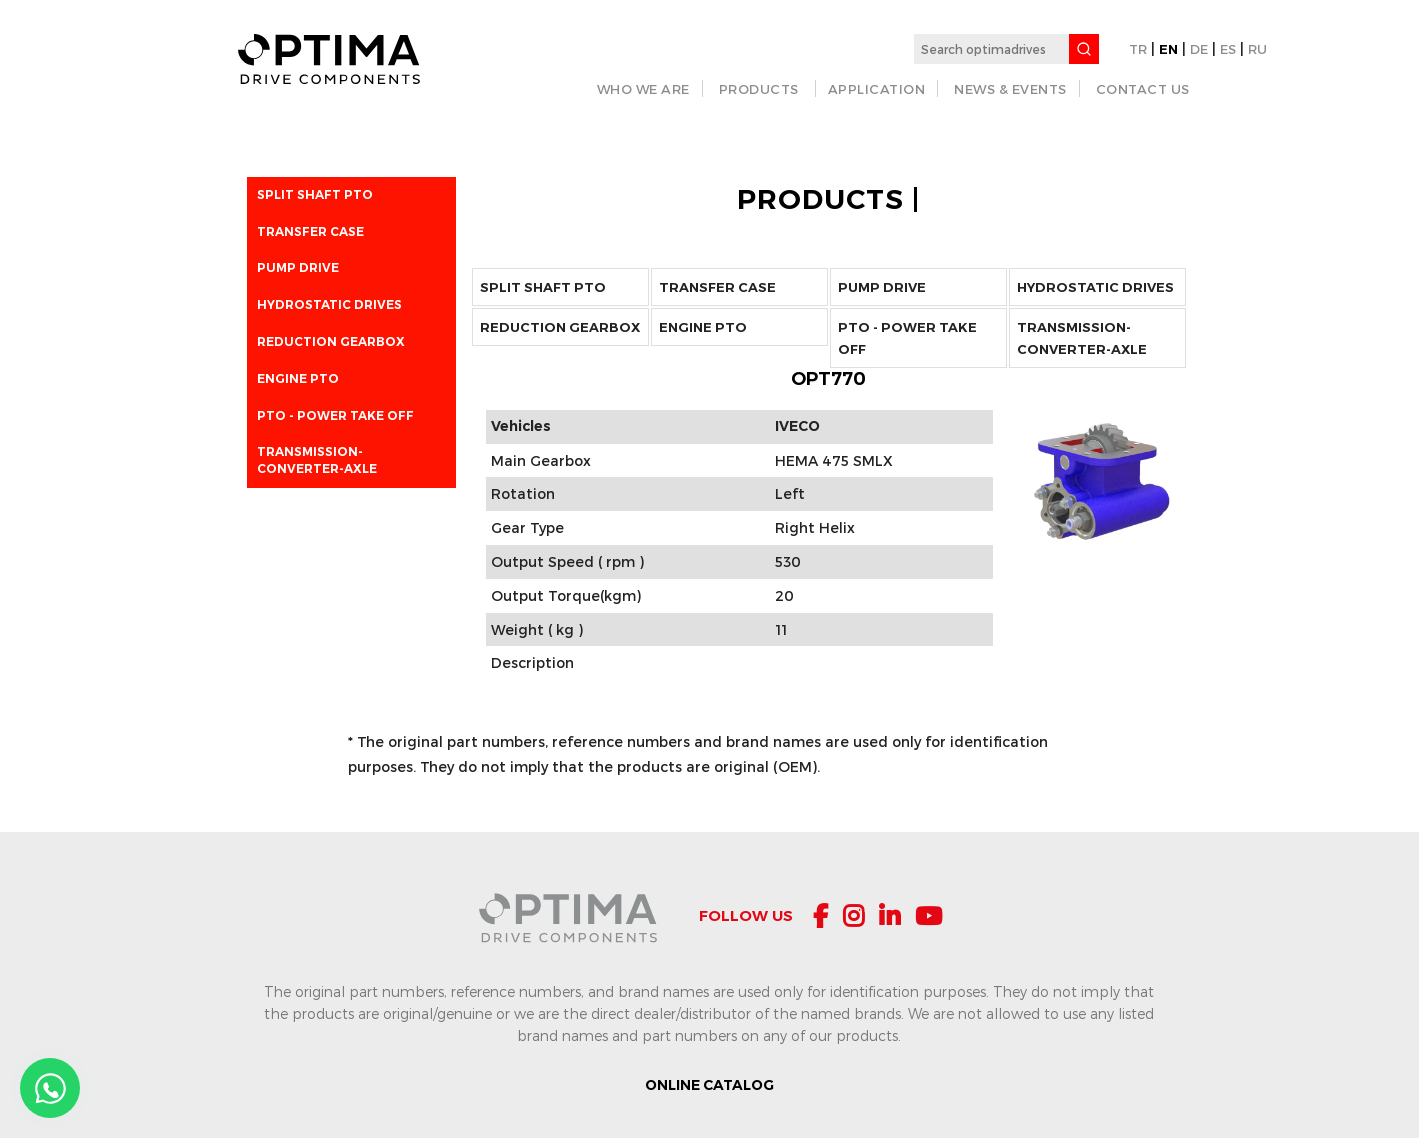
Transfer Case (310, 231)
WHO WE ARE (643, 89)
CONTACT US (1143, 89)
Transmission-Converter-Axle (317, 460)
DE (1199, 49)
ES (1228, 49)
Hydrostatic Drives (329, 304)
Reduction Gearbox (331, 341)
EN (1168, 49)
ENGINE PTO (298, 378)
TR (1138, 49)
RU (1257, 49)
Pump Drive (298, 267)
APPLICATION (877, 89)
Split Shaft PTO (315, 194)
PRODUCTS (759, 89)
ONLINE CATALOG (709, 1085)
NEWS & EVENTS (1010, 89)
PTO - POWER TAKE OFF (335, 415)
